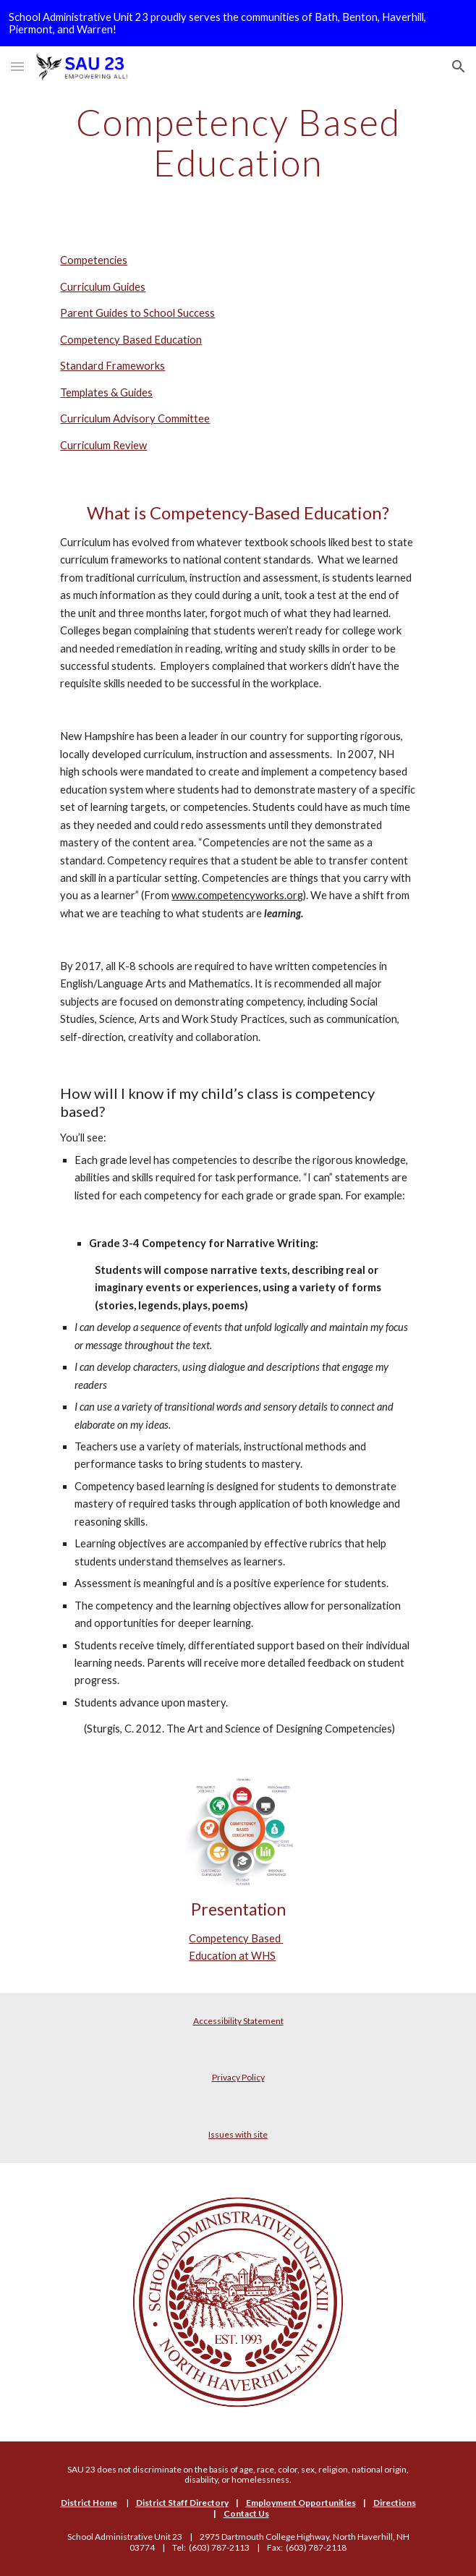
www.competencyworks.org (237, 895)
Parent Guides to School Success (137, 313)
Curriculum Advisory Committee (135, 418)
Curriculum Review (103, 445)
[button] (17, 66)
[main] (237, 142)
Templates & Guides (106, 392)
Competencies (93, 260)
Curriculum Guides (102, 287)
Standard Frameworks (112, 366)
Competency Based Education (131, 339)
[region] (238, 23)
